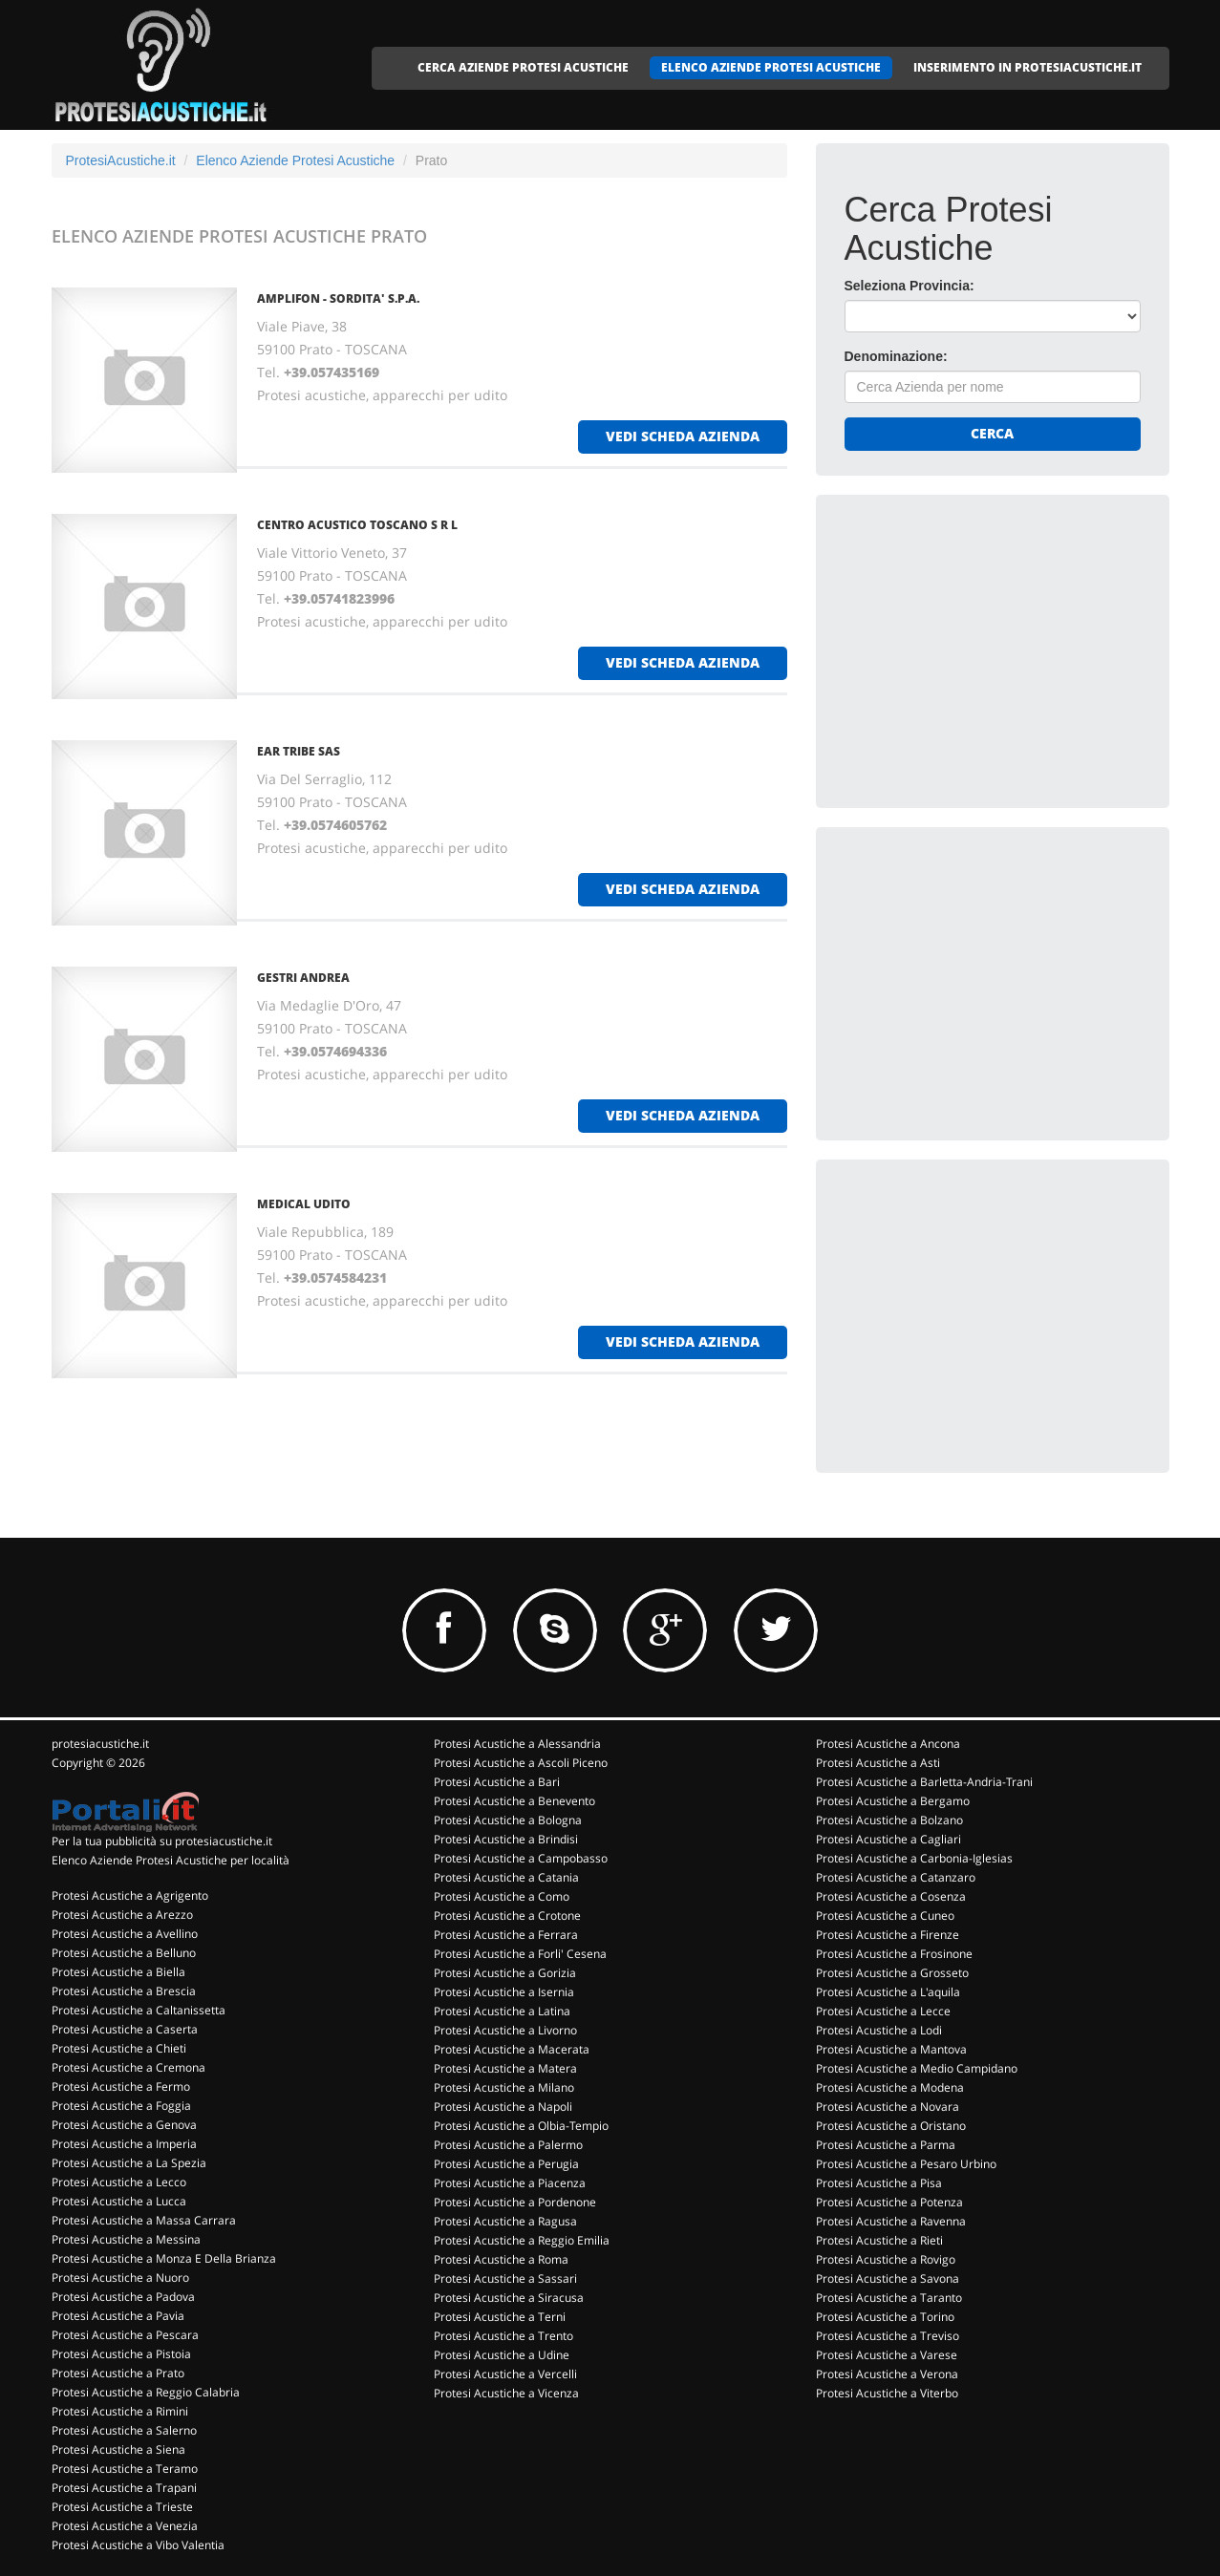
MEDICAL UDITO (304, 1204)
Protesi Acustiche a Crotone (507, 1915)
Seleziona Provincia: (909, 285)
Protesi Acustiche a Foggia (121, 2105)
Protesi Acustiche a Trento (503, 2336)
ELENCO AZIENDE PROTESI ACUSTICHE (771, 67)
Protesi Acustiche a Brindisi (506, 1839)
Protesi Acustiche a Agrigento (130, 1895)
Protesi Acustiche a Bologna (508, 1820)
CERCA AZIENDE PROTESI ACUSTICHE (523, 67)
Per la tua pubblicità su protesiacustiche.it (162, 1841)
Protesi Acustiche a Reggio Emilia (522, 2240)
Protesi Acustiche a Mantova (891, 2049)
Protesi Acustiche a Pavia (118, 2316)
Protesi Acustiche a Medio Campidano (916, 2068)
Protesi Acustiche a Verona (887, 2374)
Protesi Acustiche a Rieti (879, 2240)
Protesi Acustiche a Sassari (505, 2278)
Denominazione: (896, 356)
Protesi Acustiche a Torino (885, 2317)
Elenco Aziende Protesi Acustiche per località (170, 1860)
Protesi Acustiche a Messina (126, 2239)
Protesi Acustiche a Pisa (879, 2183)
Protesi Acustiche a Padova (123, 2297)
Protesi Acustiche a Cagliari (888, 1839)
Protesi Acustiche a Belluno (124, 1953)
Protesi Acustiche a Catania (506, 1877)
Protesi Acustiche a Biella (118, 1972)
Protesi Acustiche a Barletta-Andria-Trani (924, 1782)
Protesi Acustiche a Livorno (505, 2030)
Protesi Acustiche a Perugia (506, 2164)
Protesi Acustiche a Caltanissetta (138, 2010)
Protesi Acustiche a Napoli (503, 2106)
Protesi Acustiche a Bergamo (893, 1801)
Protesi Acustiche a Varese (886, 2355)
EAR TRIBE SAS (298, 751)
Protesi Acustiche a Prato (118, 2373)
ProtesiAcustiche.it (121, 160)
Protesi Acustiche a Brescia (124, 1991)
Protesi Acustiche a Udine (501, 2355)
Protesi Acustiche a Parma (885, 2145)
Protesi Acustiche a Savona (887, 2278)
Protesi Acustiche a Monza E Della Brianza (164, 2258)
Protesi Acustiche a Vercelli (505, 2374)
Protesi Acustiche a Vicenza (506, 2393)
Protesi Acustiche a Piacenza (510, 2183)
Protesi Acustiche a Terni (500, 2317)
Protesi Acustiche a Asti (878, 1763)
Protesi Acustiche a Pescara (125, 2335)
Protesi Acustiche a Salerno (124, 2430)
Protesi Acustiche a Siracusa (509, 2297)
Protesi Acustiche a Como (501, 1896)
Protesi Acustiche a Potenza (889, 2202)
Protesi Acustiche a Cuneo (885, 1915)
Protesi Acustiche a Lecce (883, 2011)
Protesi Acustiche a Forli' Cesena (520, 1954)
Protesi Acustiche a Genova (124, 2125)
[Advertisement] (988, 642)
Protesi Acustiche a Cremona (128, 2067)
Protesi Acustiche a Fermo (121, 2086)
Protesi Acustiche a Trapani (124, 2488)
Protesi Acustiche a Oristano (891, 2126)
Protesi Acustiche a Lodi (879, 2030)
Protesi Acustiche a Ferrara (506, 1935)
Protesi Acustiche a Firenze (887, 1935)
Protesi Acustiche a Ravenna (891, 2221)
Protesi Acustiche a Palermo (508, 2145)
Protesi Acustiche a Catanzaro (895, 1877)
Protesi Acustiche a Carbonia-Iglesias (914, 1858)
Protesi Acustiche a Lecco (119, 2182)
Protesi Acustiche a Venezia (125, 2526)
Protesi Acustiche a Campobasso (521, 1858)
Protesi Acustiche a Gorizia (505, 1973)
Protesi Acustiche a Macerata (511, 2049)
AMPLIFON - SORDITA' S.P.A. (338, 298)
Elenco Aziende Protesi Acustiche (295, 160)
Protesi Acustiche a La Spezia (129, 2163)
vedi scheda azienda (683, 436)
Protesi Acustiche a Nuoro (120, 2277)
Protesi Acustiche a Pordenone (515, 2202)
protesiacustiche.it (100, 1743)
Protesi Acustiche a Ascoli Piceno (521, 1763)
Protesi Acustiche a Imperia (124, 2144)
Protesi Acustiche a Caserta (125, 2029)
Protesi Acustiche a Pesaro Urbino (906, 2164)
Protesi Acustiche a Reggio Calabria (146, 2392)
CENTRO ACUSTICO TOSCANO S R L (357, 525)
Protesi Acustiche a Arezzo (122, 1914)
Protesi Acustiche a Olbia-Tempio (521, 2126)
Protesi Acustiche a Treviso (887, 2336)
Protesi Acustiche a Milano (504, 2087)
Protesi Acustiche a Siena (118, 2449)
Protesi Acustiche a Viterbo (887, 2393)
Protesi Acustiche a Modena (890, 2087)
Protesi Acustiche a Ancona (888, 1743)
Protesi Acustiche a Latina (502, 2011)
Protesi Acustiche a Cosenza (891, 1896)
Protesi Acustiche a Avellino (125, 1934)
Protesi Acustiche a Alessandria (517, 1743)
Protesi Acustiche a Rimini (120, 2411)
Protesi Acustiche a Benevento (514, 1801)
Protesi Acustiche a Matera (505, 2068)
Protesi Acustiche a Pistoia (121, 2354)
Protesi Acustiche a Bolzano (889, 1820)
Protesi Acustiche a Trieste (122, 2507)
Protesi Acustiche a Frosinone (894, 1954)
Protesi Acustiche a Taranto (889, 2297)
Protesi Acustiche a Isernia (504, 1992)
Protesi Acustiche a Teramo (125, 2468)
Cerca (992, 433)
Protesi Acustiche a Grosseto (892, 1973)
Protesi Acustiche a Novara (887, 2106)
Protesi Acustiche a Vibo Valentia (138, 2545)
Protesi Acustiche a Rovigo (885, 2259)
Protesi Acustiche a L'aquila (888, 1992)
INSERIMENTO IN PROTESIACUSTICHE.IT (1027, 67)
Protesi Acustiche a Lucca (119, 2201)
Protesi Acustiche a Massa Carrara (144, 2220)
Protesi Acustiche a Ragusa (505, 2221)
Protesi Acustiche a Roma (501, 2259)
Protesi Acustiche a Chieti (119, 2048)
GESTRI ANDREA (303, 977)
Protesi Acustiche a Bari (497, 1782)
